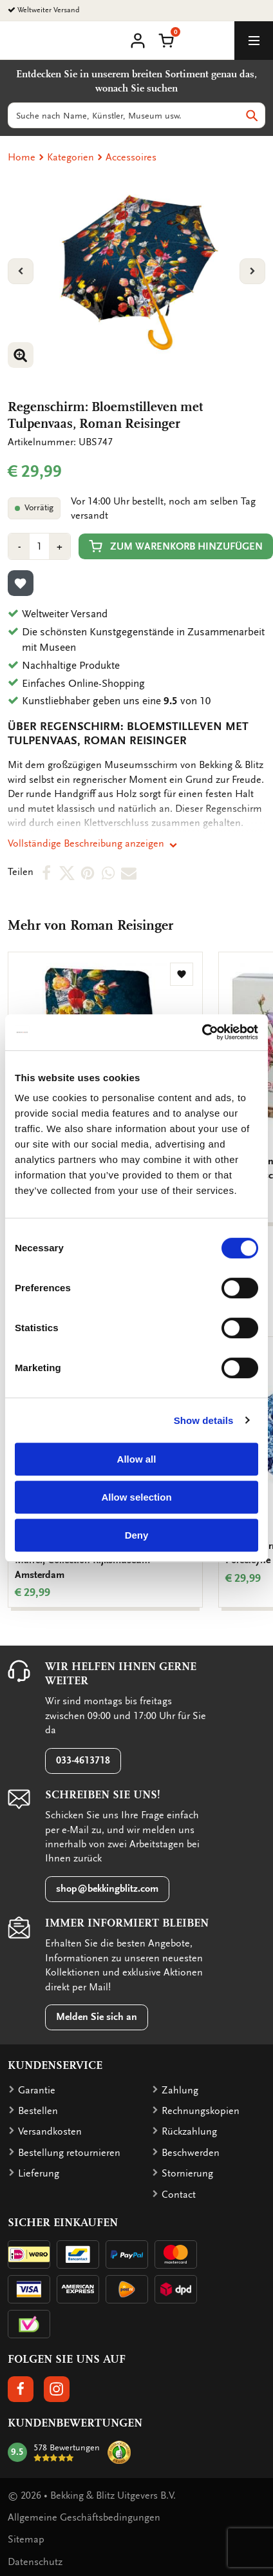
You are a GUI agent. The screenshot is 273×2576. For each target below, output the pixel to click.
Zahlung (180, 2090)
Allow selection (136, 1497)
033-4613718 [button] (83, 1760)
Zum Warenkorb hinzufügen (176, 546)
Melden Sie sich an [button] (96, 2017)
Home (21, 157)
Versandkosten (50, 2131)
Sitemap (26, 2539)
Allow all (136, 1459)
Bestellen (38, 2111)
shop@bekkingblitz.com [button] (107, 1888)
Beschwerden (191, 2152)
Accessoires (131, 157)
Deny (137, 1535)
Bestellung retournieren (69, 2152)
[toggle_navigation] (253, 40)
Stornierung (187, 2173)
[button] (166, 39)
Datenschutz (35, 2562)
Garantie (36, 2090)
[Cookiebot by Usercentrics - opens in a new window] (202, 1032)
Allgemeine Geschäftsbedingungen (84, 2517)
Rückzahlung (189, 2131)
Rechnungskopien (201, 2111)
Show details (204, 1420)
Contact (179, 2194)
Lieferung (38, 2173)
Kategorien (70, 157)
